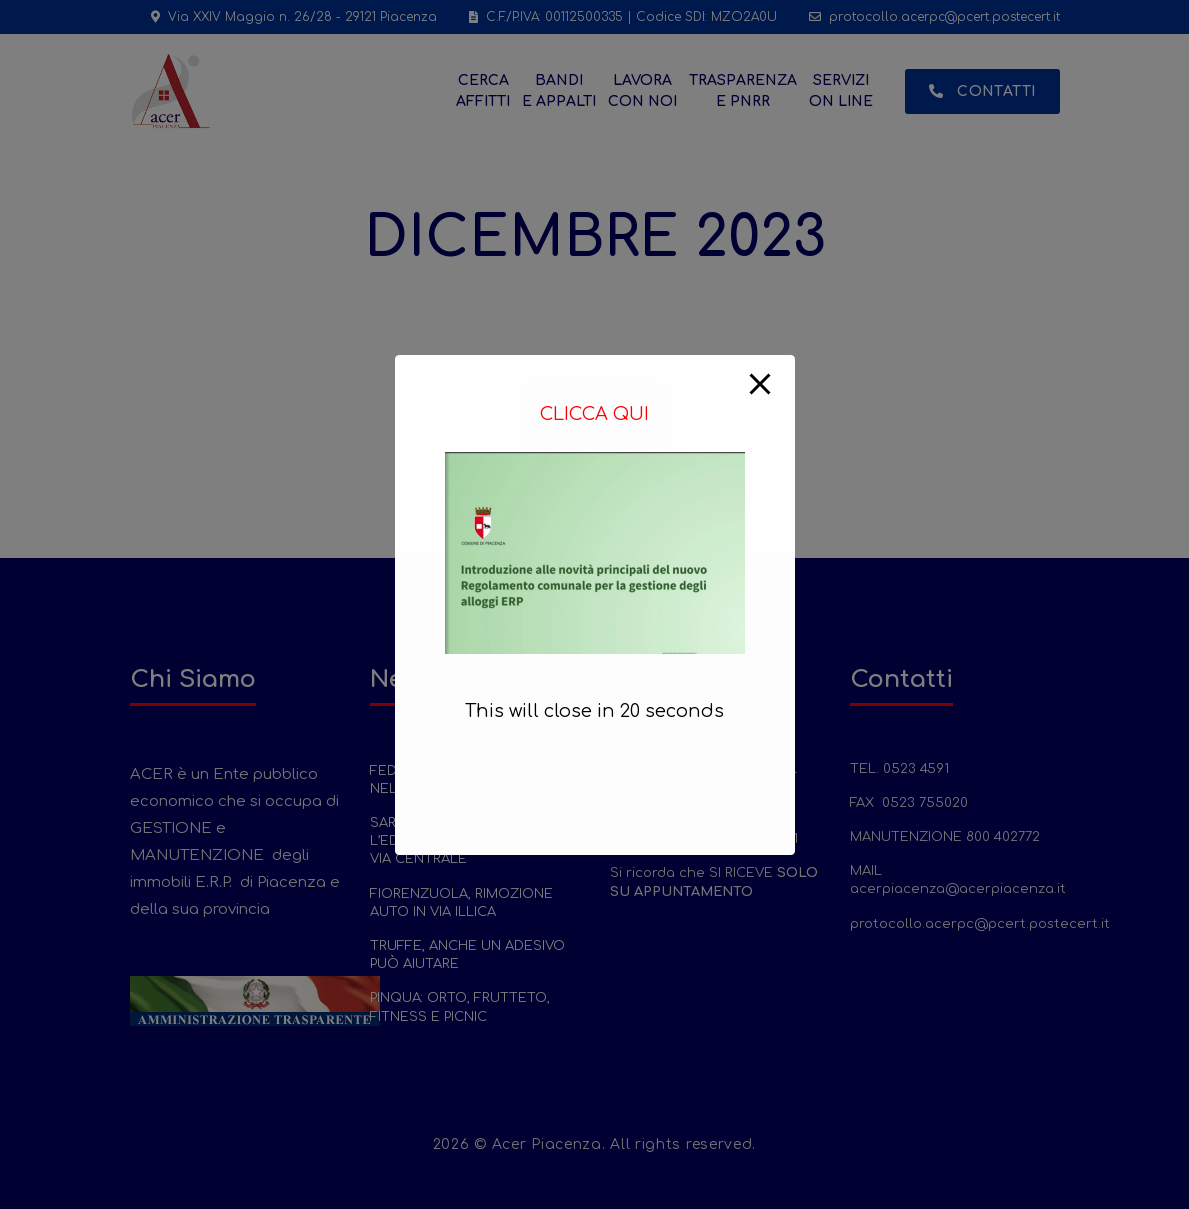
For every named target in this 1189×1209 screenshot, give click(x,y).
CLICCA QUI (594, 414)
